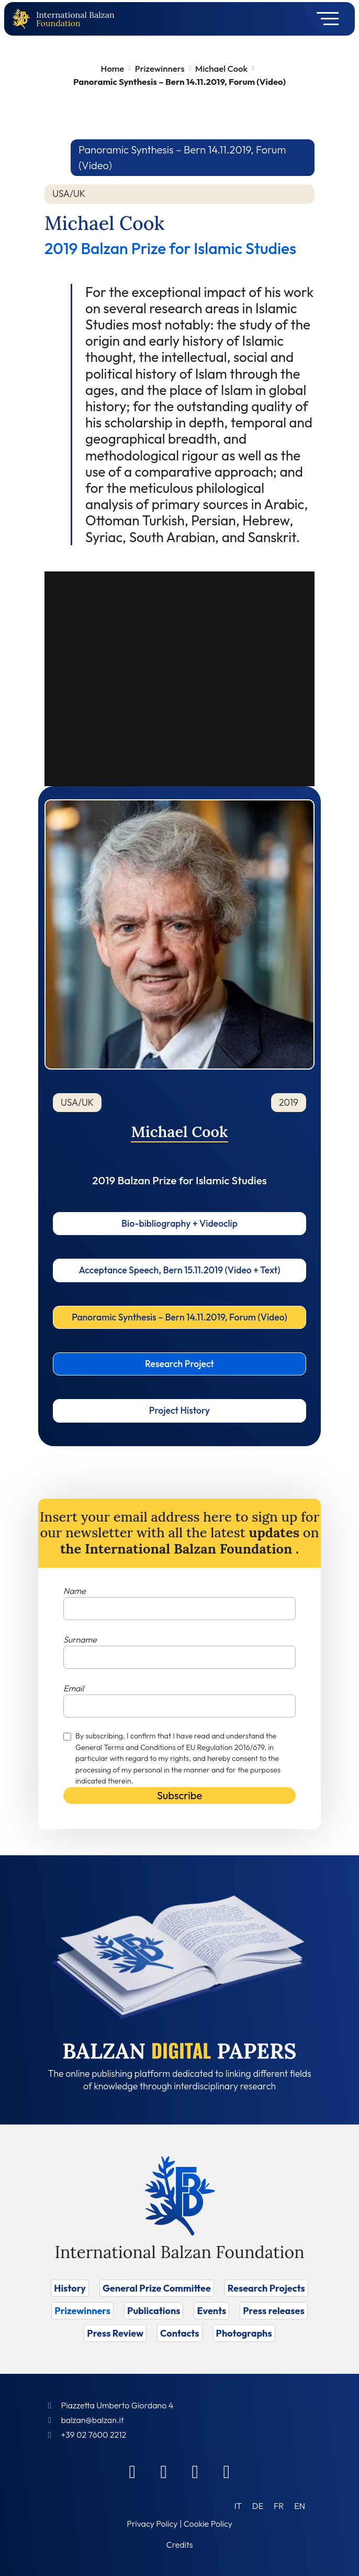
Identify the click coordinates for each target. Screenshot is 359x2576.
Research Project (179, 1364)
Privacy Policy (152, 2523)
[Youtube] (226, 2471)
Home (112, 68)
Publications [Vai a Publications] (153, 2311)
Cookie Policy (208, 2523)
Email (73, 1688)
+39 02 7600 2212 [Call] (93, 2434)
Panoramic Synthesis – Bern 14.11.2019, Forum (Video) (179, 1317)
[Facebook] (132, 2471)
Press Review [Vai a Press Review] (115, 2333)
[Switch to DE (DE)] (257, 2505)
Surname (80, 1639)
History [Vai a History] (70, 2288)
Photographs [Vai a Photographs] (244, 2333)
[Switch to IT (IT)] (238, 2505)
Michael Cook (221, 68)
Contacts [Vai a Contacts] (179, 2333)
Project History (179, 1410)
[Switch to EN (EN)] (299, 2505)
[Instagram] (195, 2471)
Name (74, 1591)
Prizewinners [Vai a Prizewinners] (82, 2311)
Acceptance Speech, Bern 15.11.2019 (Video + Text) (179, 1270)
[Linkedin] (163, 2471)
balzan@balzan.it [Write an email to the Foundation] (92, 2420)
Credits (179, 2544)
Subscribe (179, 1795)
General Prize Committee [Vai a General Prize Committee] (157, 2288)
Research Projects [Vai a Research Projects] (266, 2288)
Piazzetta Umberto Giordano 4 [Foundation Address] (117, 2405)
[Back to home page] (24, 19)
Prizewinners (160, 68)
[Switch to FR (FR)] (278, 2505)
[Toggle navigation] (324, 19)
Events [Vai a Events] (211, 2311)
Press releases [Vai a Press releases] (273, 2311)
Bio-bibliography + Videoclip (179, 1223)
